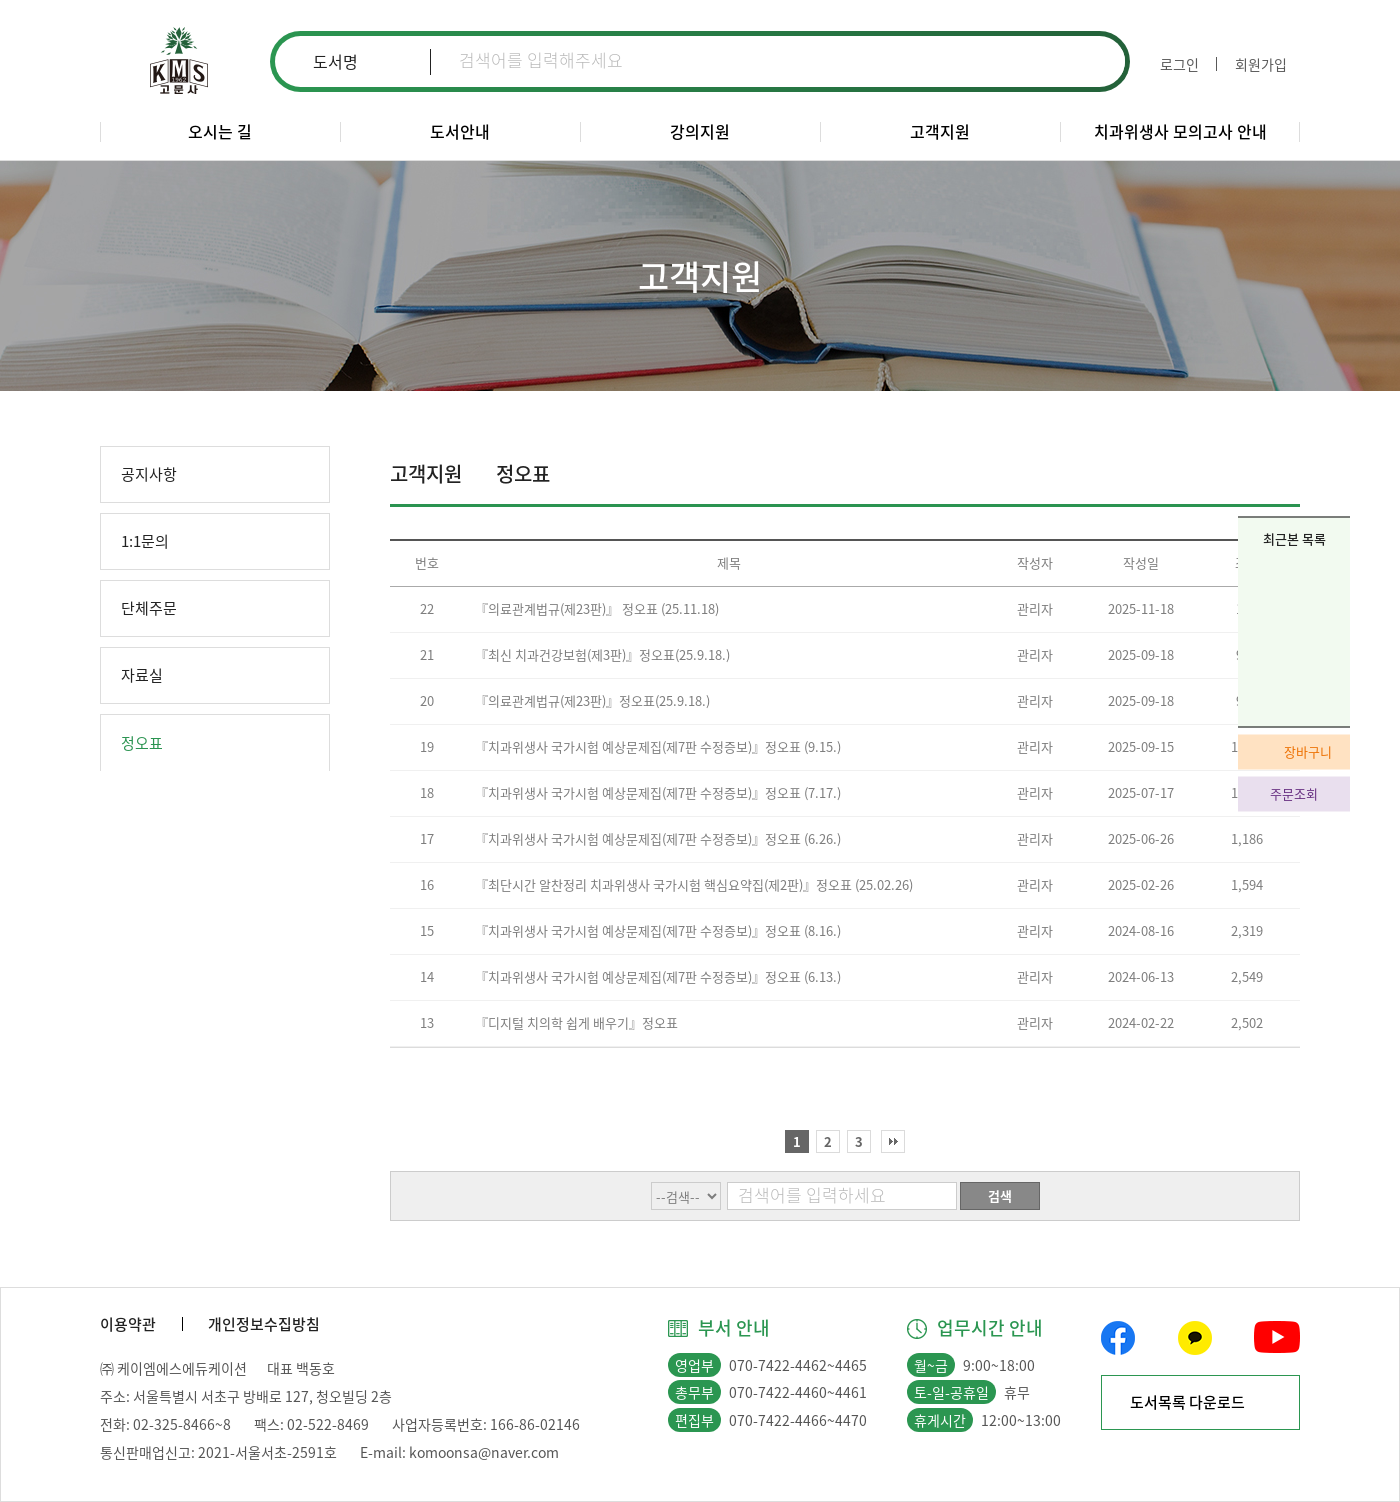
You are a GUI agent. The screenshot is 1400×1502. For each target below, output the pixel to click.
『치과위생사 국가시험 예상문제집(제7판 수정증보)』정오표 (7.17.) (658, 792)
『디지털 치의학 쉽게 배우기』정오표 (576, 1022)
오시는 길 (220, 131)
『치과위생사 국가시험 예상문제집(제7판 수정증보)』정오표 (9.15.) (658, 746)
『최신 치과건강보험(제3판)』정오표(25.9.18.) (602, 654)
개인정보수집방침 (264, 1324)
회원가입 (1261, 64)
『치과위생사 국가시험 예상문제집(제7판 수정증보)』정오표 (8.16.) (658, 930)
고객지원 (940, 131)
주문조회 (1294, 792)
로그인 (1179, 64)
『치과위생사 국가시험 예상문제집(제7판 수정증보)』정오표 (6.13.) (658, 976)
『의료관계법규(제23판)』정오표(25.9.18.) (592, 700)
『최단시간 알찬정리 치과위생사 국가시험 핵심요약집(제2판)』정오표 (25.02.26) (694, 884)
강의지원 (700, 131)
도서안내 (460, 131)
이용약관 (128, 1324)
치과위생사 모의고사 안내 (1180, 131)
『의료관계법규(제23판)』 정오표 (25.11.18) (597, 608)
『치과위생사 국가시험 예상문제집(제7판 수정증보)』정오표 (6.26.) (658, 838)
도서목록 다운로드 (1187, 1402)
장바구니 (1308, 750)
